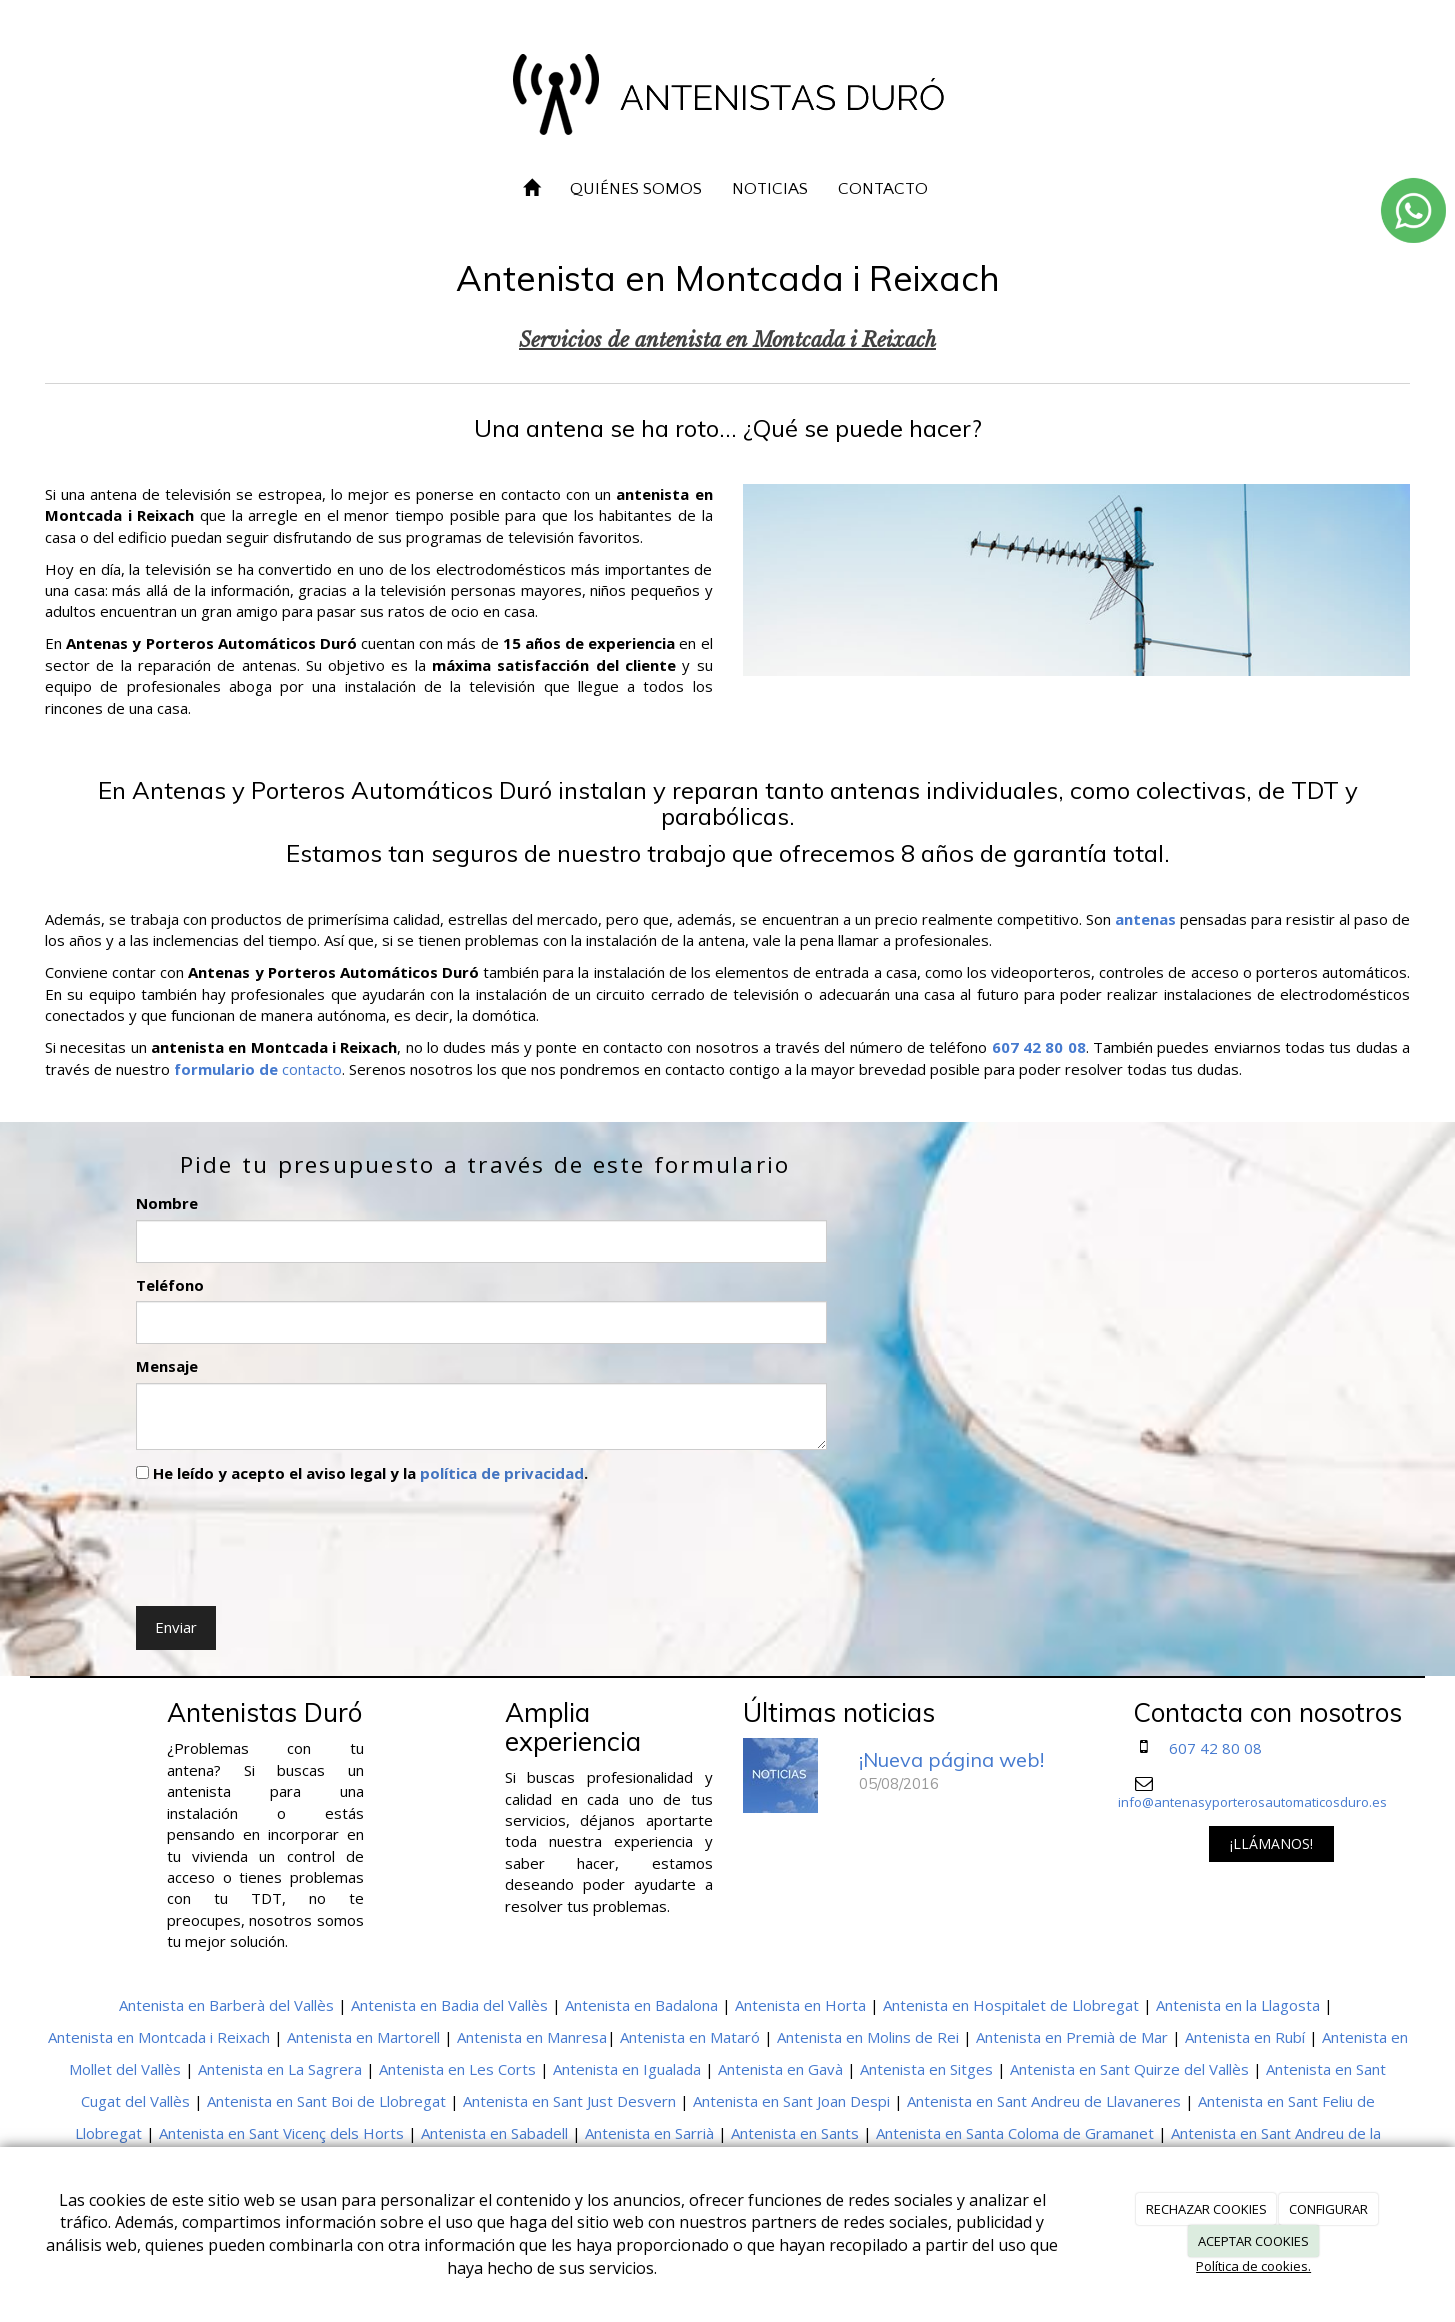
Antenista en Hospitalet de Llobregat (1011, 2005)
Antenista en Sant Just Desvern (569, 2101)
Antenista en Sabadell (494, 2133)
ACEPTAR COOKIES (1253, 2241)
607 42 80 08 (1215, 1748)
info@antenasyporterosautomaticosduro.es (1252, 1802)
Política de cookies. (1253, 2266)
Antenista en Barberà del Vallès (226, 2005)
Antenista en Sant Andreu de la (1276, 2133)
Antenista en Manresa (532, 2037)
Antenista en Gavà (780, 2069)
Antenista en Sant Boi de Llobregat (326, 2101)
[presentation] (288, 1540)
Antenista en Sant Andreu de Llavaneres (1044, 2101)
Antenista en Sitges (926, 2069)
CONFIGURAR (1328, 2209)
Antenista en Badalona (641, 2005)
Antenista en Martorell (363, 2037)
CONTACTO (883, 189)
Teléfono (170, 1285)
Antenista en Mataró (690, 2037)
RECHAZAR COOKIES (1206, 2209)
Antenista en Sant (1326, 2069)
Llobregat (108, 2133)
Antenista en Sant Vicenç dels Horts (281, 2133)
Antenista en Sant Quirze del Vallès (1129, 2069)
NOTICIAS (770, 189)
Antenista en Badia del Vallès (449, 2005)
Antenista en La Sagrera (280, 2069)
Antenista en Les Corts (457, 2069)
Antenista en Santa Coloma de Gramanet (1015, 2133)
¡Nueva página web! (951, 1759)
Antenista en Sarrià (649, 2133)
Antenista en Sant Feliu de (1286, 2101)
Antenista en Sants (795, 2133)
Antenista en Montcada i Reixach (159, 2037)
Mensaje (167, 1366)
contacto (310, 1069)
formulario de (226, 1069)
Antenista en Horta (800, 2005)
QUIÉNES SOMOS (636, 189)
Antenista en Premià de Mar (1072, 2037)
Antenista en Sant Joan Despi (791, 2101)
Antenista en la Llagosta (1238, 2005)
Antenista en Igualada (627, 2069)
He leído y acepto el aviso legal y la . (362, 1473)
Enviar (176, 1627)
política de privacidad (502, 1473)
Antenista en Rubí (1245, 2037)
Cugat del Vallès (135, 2101)
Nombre (167, 1203)
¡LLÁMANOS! (1271, 1843)
